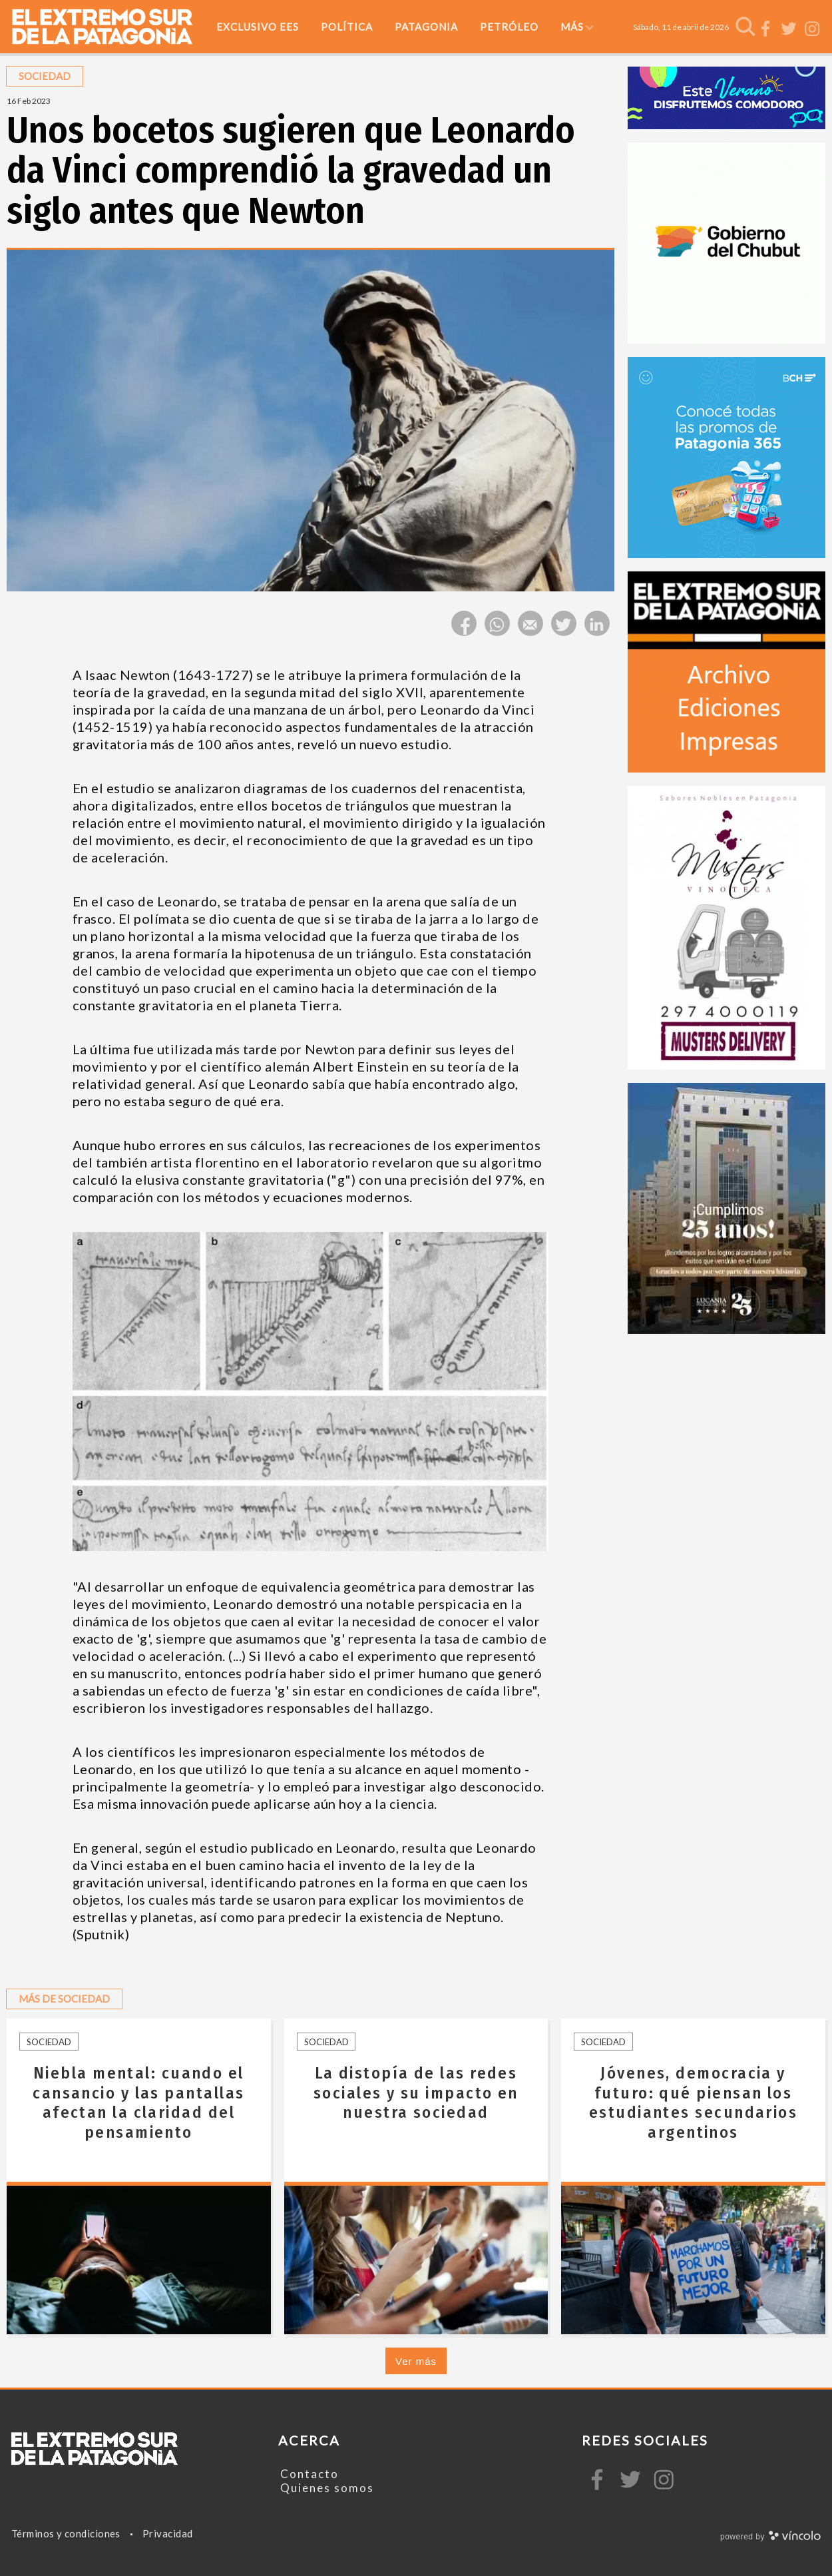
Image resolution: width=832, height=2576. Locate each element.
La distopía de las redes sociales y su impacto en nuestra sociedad (416, 2092)
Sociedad (49, 2042)
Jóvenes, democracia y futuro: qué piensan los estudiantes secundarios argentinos (693, 2102)
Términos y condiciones (65, 2533)
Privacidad (167, 2533)
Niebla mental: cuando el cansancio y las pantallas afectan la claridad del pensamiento (138, 2102)
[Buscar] (745, 26)
